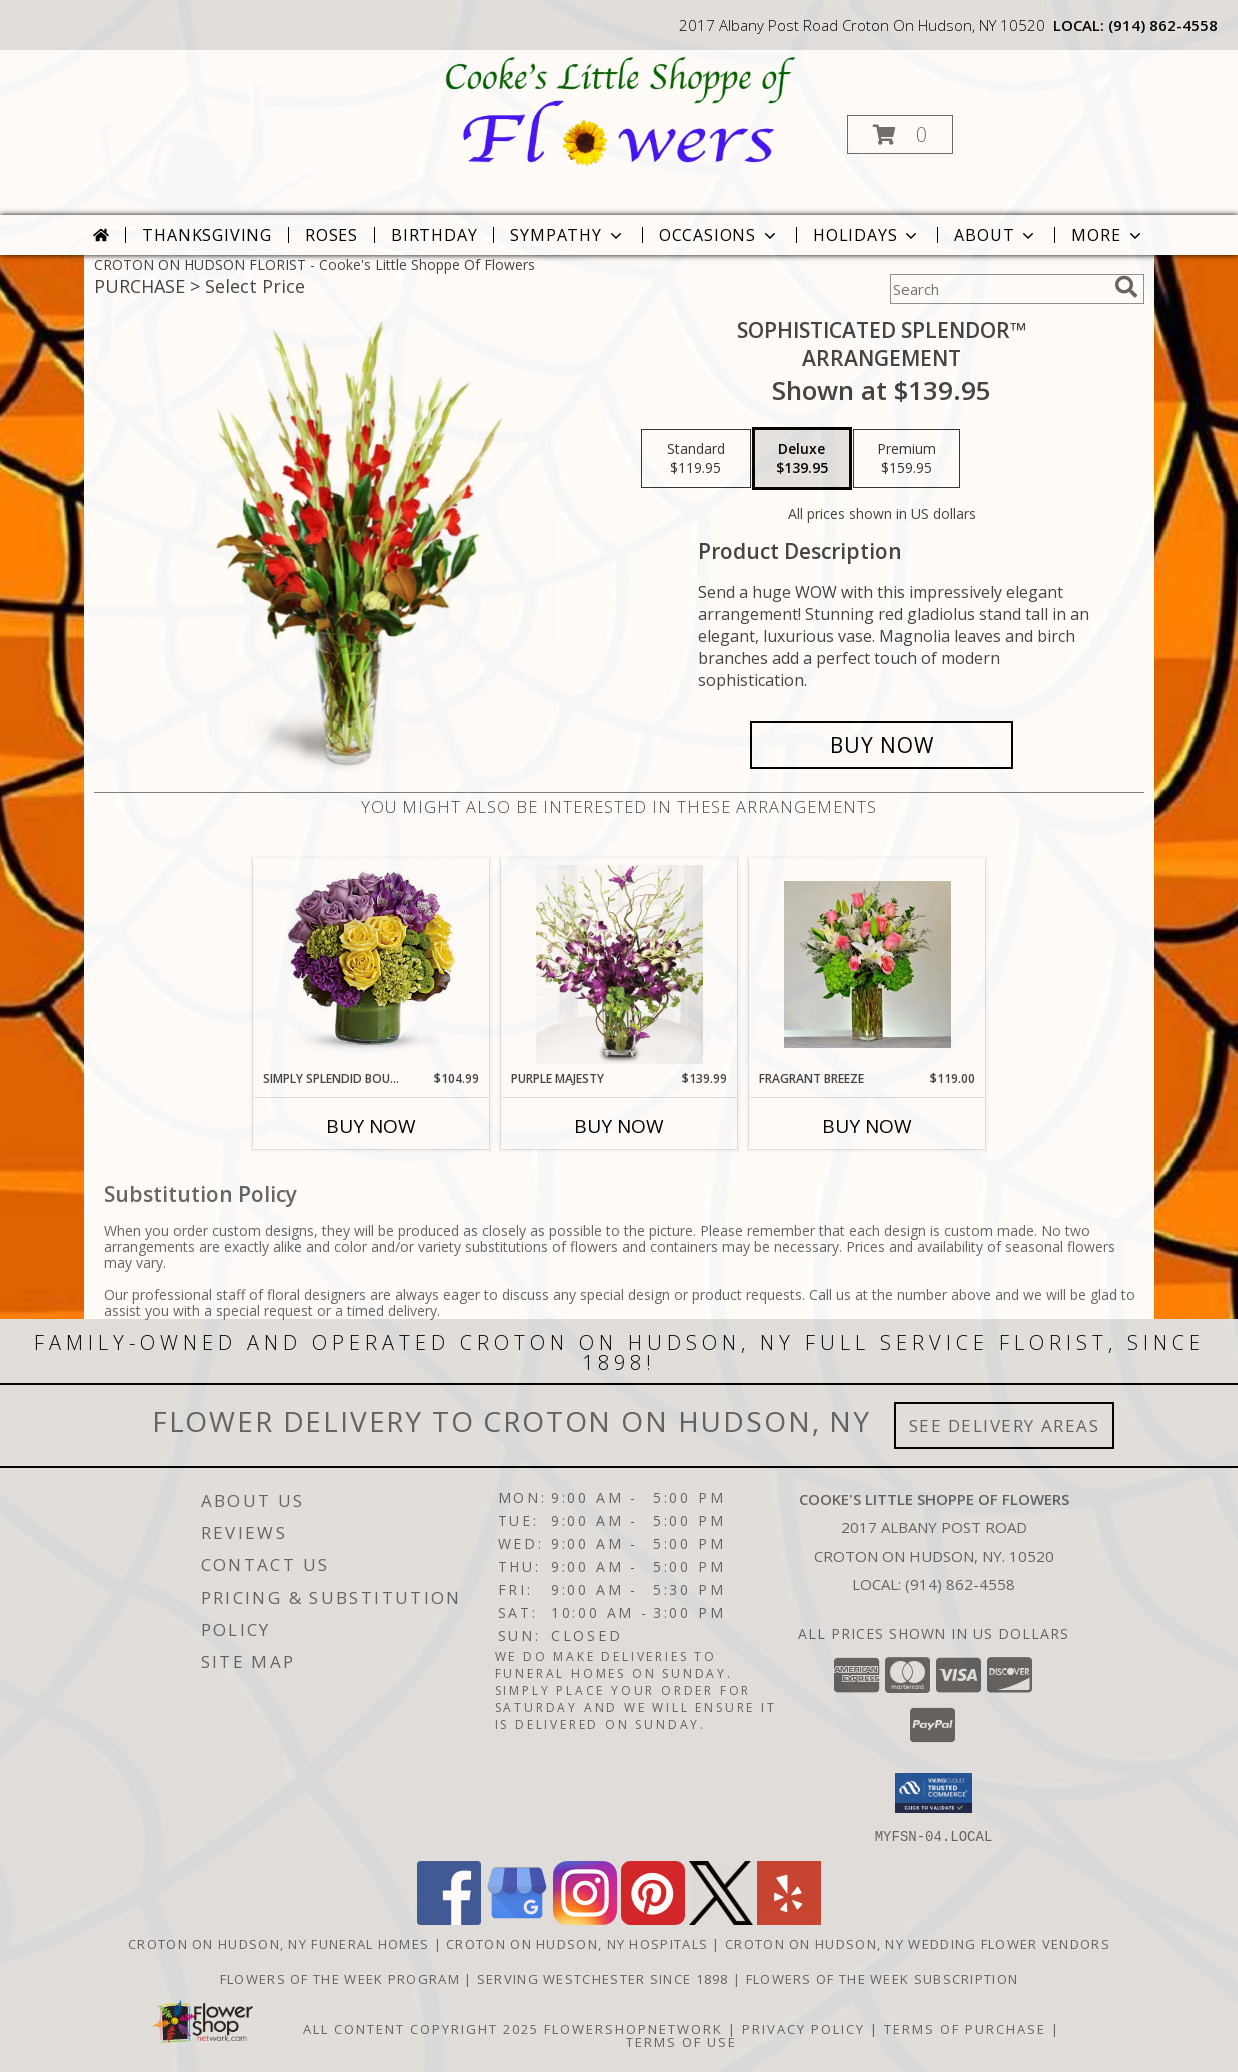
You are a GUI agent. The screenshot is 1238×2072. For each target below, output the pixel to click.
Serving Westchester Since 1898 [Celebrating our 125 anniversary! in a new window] (605, 1978)
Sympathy (567, 235)
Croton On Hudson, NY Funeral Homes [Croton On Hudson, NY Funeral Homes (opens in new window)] (278, 1943)
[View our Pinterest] (653, 1918)
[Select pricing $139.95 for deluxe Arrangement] (802, 459)
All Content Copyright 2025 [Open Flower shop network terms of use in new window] (421, 2028)
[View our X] (721, 1918)
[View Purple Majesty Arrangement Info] (619, 964)
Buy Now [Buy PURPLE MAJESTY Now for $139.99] (619, 1126)
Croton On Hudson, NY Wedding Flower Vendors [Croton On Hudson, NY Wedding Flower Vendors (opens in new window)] (917, 1943)
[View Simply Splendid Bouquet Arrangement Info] (371, 964)
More (1107, 235)
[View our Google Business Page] (517, 1918)
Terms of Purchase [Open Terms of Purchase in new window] (965, 2028)
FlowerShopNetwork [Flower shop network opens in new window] (633, 2028)
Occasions (719, 235)
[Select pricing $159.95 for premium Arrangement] (906, 459)
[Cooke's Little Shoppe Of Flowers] (617, 110)
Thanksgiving (207, 235)
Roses (331, 235)
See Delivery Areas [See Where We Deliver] (1004, 1425)
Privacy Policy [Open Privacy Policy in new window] (803, 2028)
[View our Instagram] (585, 1918)
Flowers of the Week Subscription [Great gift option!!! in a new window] (882, 1978)
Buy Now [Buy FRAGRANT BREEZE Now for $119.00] (867, 1126)
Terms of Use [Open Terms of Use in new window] (681, 2041)
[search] (1126, 287)
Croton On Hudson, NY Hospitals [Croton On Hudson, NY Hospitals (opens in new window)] (577, 1943)
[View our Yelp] (789, 1918)
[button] (900, 134)
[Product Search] (998, 289)
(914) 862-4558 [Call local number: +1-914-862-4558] (1163, 25)
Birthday (434, 235)
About (996, 235)
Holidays (867, 235)
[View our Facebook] (449, 1918)
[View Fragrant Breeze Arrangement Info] (867, 964)
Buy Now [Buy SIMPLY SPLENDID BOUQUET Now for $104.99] (371, 1126)
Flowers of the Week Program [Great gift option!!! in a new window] (342, 1978)
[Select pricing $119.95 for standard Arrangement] (696, 459)
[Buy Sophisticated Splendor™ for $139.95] (881, 745)
